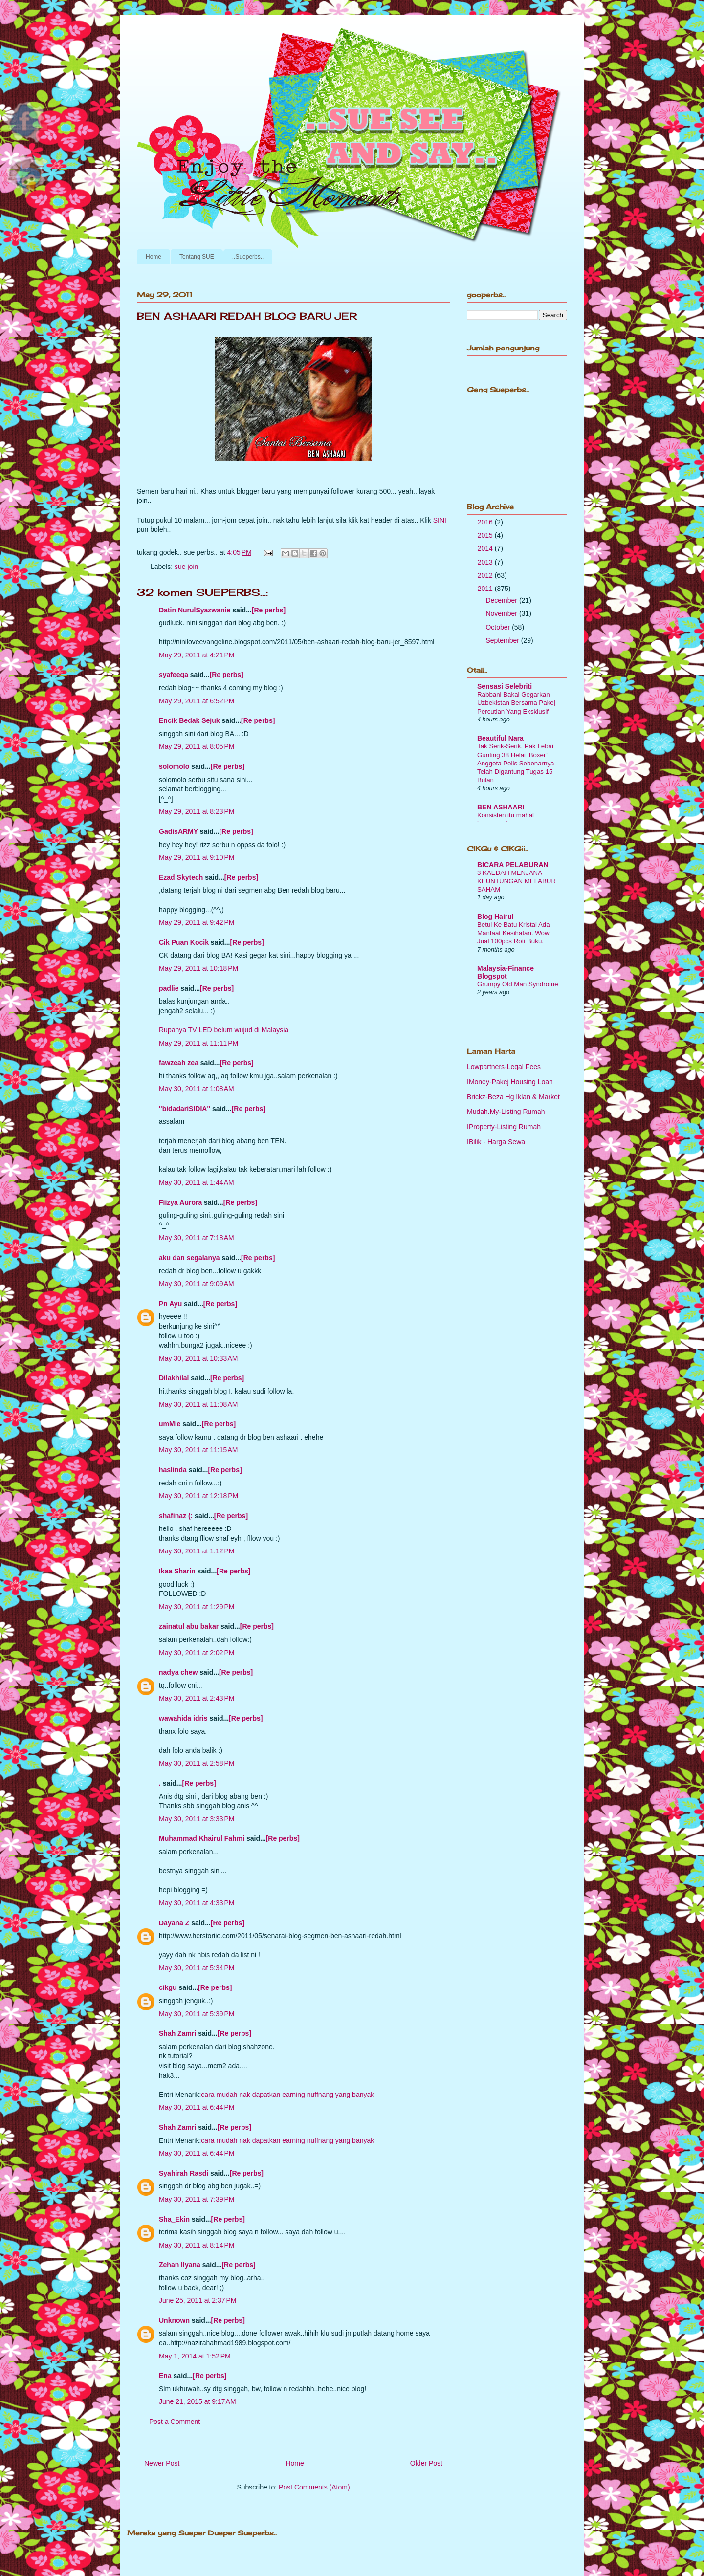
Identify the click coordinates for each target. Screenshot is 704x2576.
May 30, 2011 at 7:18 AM (196, 1238)
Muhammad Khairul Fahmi (201, 1838)
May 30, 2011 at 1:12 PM (196, 1551)
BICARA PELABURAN (513, 865)
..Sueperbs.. (248, 256)
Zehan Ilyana (179, 2265)
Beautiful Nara (500, 738)
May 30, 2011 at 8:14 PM (196, 2245)
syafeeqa (173, 674)
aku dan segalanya (189, 1258)
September (503, 640)
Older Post (426, 2463)
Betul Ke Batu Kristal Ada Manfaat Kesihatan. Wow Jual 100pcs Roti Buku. (513, 933)
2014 (486, 548)
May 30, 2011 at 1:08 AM (196, 1088)
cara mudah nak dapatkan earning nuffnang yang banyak (287, 2094)
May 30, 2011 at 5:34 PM (196, 1968)
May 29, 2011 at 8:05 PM (196, 746)
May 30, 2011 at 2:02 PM (196, 1653)
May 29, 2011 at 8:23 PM (196, 811)
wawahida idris (183, 1718)
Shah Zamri (177, 2033)
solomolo (174, 766)
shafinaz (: (176, 1516)
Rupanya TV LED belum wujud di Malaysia (223, 1030)
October (498, 627)
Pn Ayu (170, 1304)
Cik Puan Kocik (184, 942)
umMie (169, 1424)
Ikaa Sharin (177, 1571)
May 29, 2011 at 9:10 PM (196, 857)
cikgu (168, 1987)
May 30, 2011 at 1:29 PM (196, 1607)
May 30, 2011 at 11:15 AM (198, 1450)
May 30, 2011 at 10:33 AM (198, 1358)
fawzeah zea (178, 1063)
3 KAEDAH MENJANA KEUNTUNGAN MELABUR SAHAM (516, 881)
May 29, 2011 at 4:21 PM (196, 655)
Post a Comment (174, 2421)
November (502, 613)
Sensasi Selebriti (504, 686)
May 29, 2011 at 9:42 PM (196, 922)
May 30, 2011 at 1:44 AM (196, 1182)
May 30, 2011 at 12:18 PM (198, 1496)
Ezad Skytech (181, 877)
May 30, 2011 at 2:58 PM (196, 1763)
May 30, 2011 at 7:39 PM (196, 2199)
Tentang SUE (196, 256)
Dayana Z (174, 1923)
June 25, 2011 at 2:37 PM (197, 2300)
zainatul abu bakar (189, 1626)
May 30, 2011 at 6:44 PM (196, 2107)
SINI (439, 520)
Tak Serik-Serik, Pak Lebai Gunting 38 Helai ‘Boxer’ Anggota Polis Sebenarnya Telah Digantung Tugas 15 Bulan (515, 763)
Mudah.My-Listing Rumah (506, 1111)
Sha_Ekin (174, 2219)
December (502, 600)
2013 (486, 562)
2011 (486, 588)
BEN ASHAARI (501, 807)
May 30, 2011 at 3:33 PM (196, 1819)
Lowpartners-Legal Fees (504, 1066)
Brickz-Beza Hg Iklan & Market (513, 1097)
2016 (486, 522)
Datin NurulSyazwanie (194, 610)
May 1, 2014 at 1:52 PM (195, 2356)
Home (153, 256)
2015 (486, 535)
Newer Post (161, 2463)
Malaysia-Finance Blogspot (505, 972)
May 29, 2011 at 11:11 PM (198, 1043)
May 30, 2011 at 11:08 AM (198, 1404)
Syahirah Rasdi (183, 2173)
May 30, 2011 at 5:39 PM (196, 2014)
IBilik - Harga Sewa (496, 1142)
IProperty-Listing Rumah (504, 1127)
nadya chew (178, 1672)
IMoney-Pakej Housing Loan (510, 1082)
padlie (168, 988)
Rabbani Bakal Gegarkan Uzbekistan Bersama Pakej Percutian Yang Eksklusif (516, 703)
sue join (186, 566)
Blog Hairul (495, 916)
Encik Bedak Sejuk (189, 720)
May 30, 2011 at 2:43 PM (196, 1698)
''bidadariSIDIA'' (184, 1109)
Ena (165, 2376)
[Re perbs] (269, 610)
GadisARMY (178, 831)
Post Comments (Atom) (314, 2487)
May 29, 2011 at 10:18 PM (198, 968)
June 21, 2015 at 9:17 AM (197, 2401)
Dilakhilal (174, 1378)
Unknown (174, 2320)
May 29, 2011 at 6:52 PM (196, 701)
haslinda (173, 1470)
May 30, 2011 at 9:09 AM (196, 1284)
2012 (486, 575)
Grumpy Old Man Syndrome (517, 984)
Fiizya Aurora (180, 1202)
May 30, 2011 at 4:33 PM (196, 1903)
